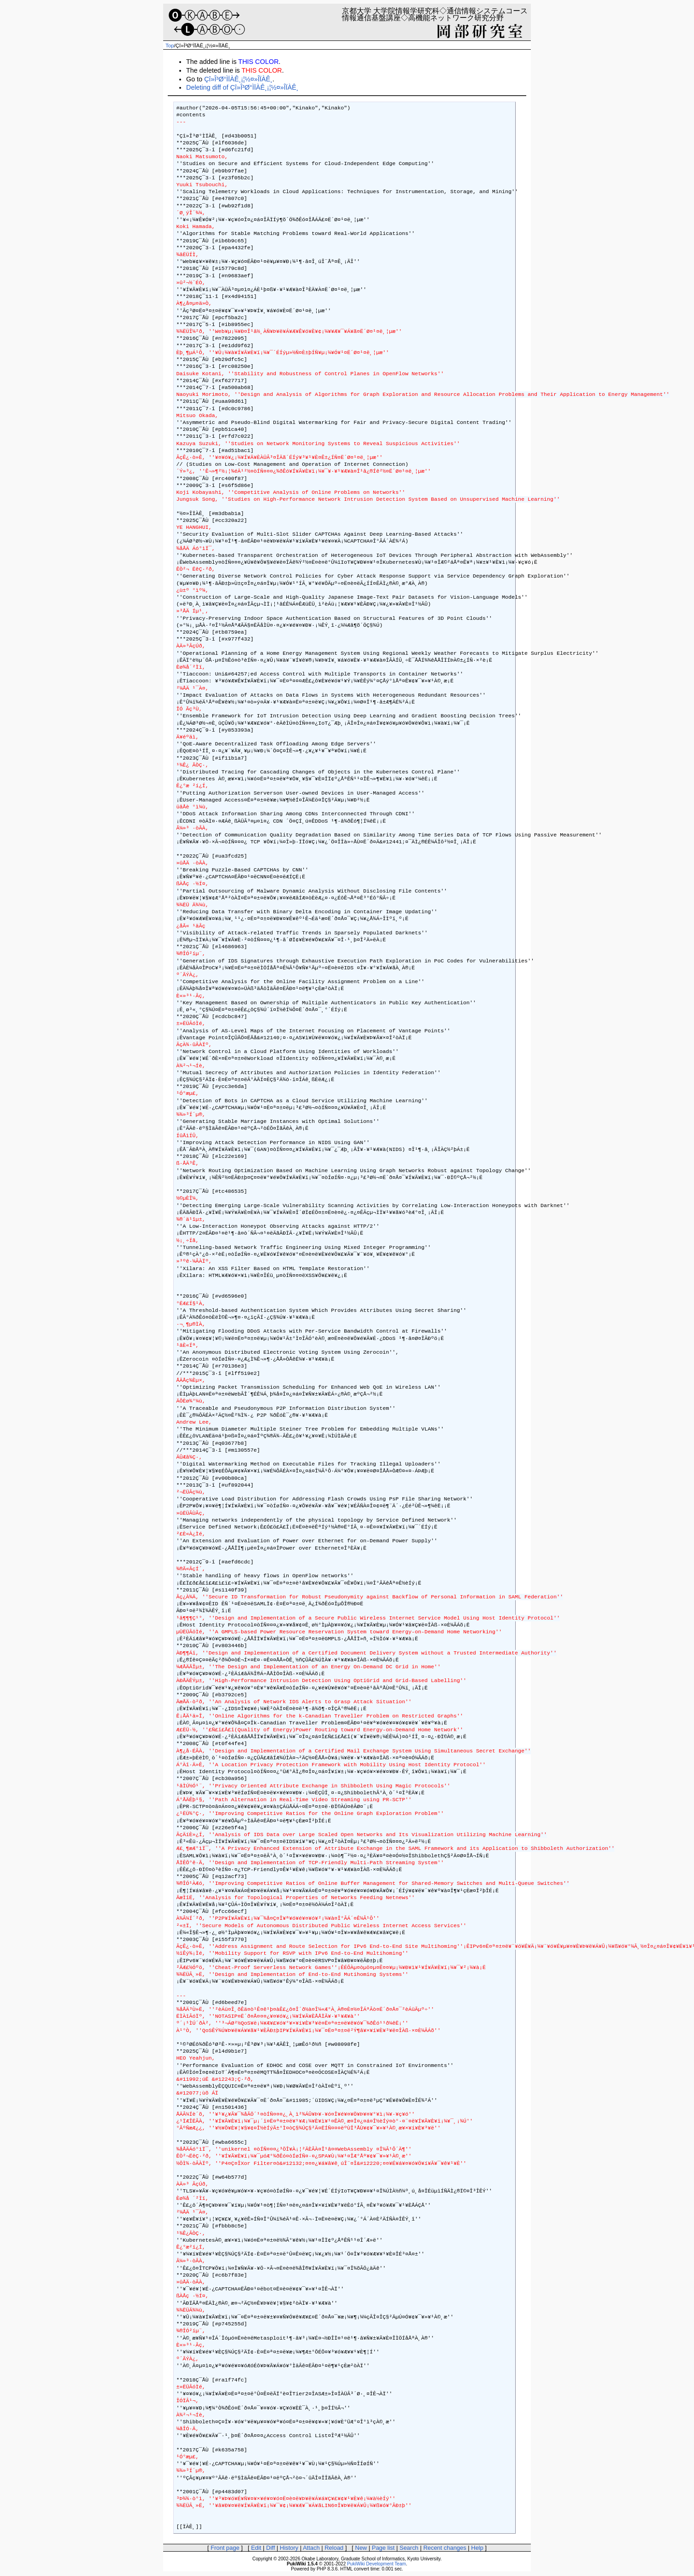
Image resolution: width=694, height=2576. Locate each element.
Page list (383, 2547)
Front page (224, 2547)
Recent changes (444, 2547)
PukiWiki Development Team (376, 2563)
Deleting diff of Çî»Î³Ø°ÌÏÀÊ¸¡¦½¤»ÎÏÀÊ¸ (242, 87)
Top (169, 45)
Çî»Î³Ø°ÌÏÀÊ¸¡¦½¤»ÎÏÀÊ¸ (238, 79)
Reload (333, 2547)
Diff (270, 2547)
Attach (311, 2547)
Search (408, 2547)
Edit (256, 2547)
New (361, 2547)
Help (477, 2547)
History (289, 2547)
